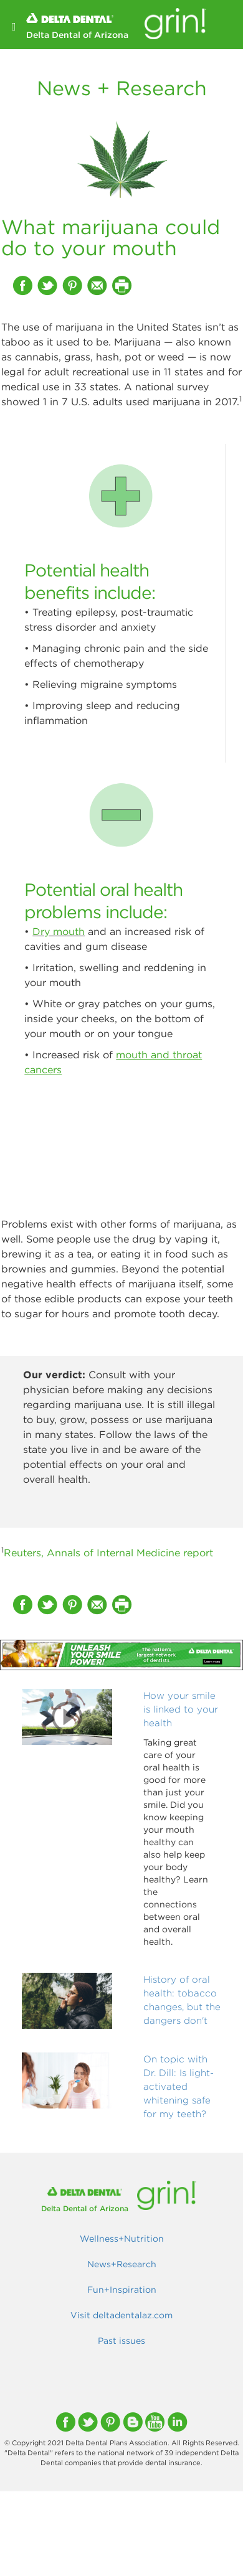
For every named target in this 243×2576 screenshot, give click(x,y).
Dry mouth (58, 931)
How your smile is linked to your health (180, 1709)
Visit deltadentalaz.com (121, 2315)
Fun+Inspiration (121, 2289)
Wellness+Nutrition (122, 2238)
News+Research (121, 2264)
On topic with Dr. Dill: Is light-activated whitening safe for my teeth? (178, 2086)
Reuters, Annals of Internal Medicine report (108, 1552)
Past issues (121, 2340)
